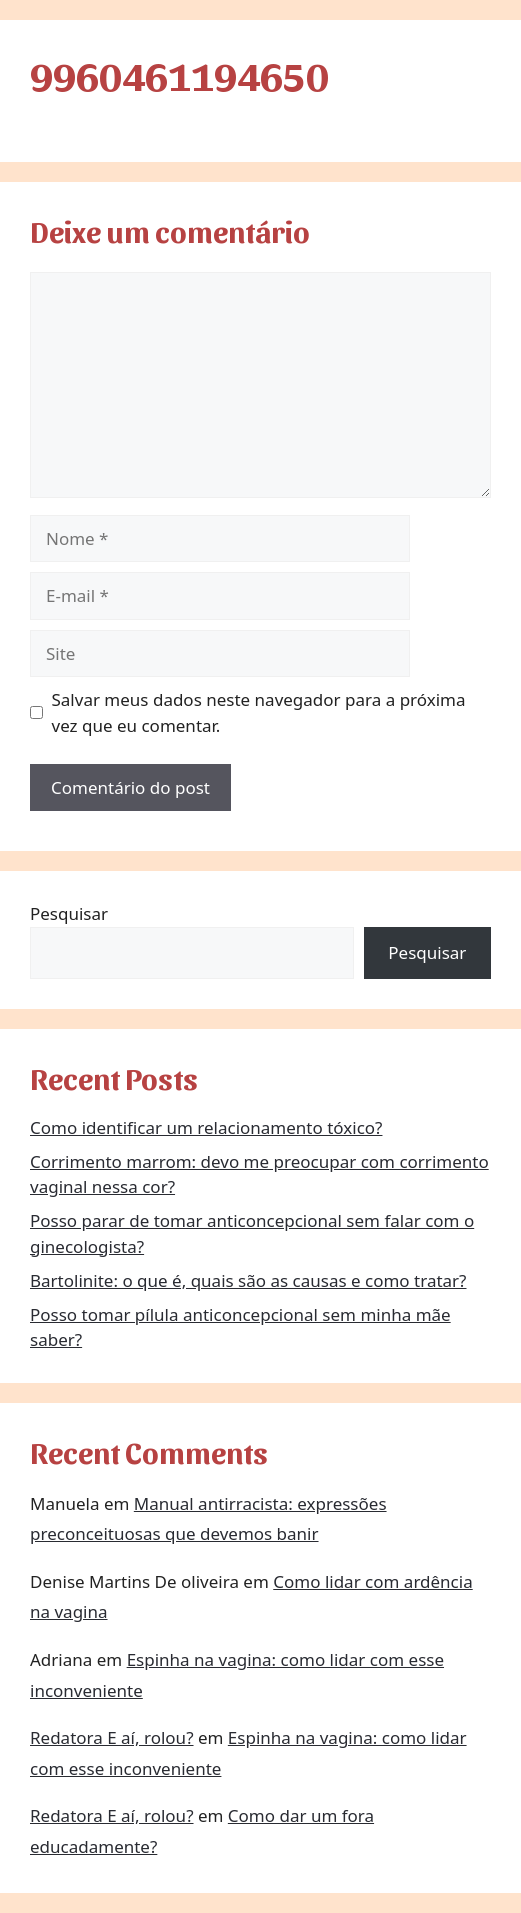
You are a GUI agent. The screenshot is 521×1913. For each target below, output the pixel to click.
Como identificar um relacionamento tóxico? (206, 1127)
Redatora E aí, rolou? (112, 1737)
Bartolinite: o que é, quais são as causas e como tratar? (248, 1280)
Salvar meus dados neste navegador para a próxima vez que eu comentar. (259, 712)
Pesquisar (69, 913)
